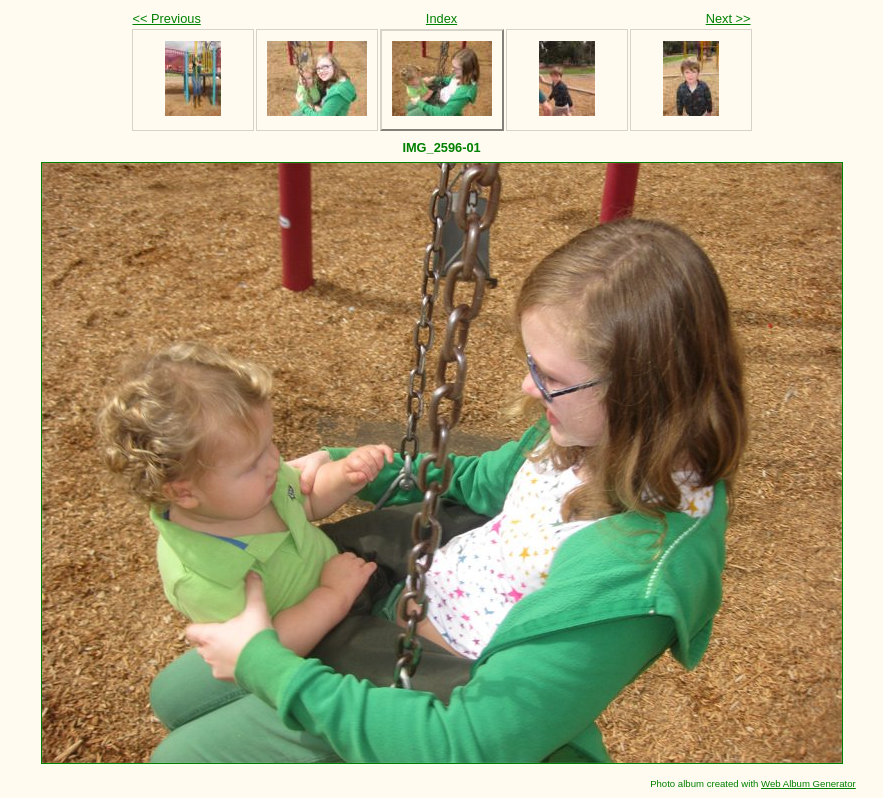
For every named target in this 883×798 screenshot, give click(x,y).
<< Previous (167, 18)
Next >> (728, 18)
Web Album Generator (808, 783)
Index (441, 18)
